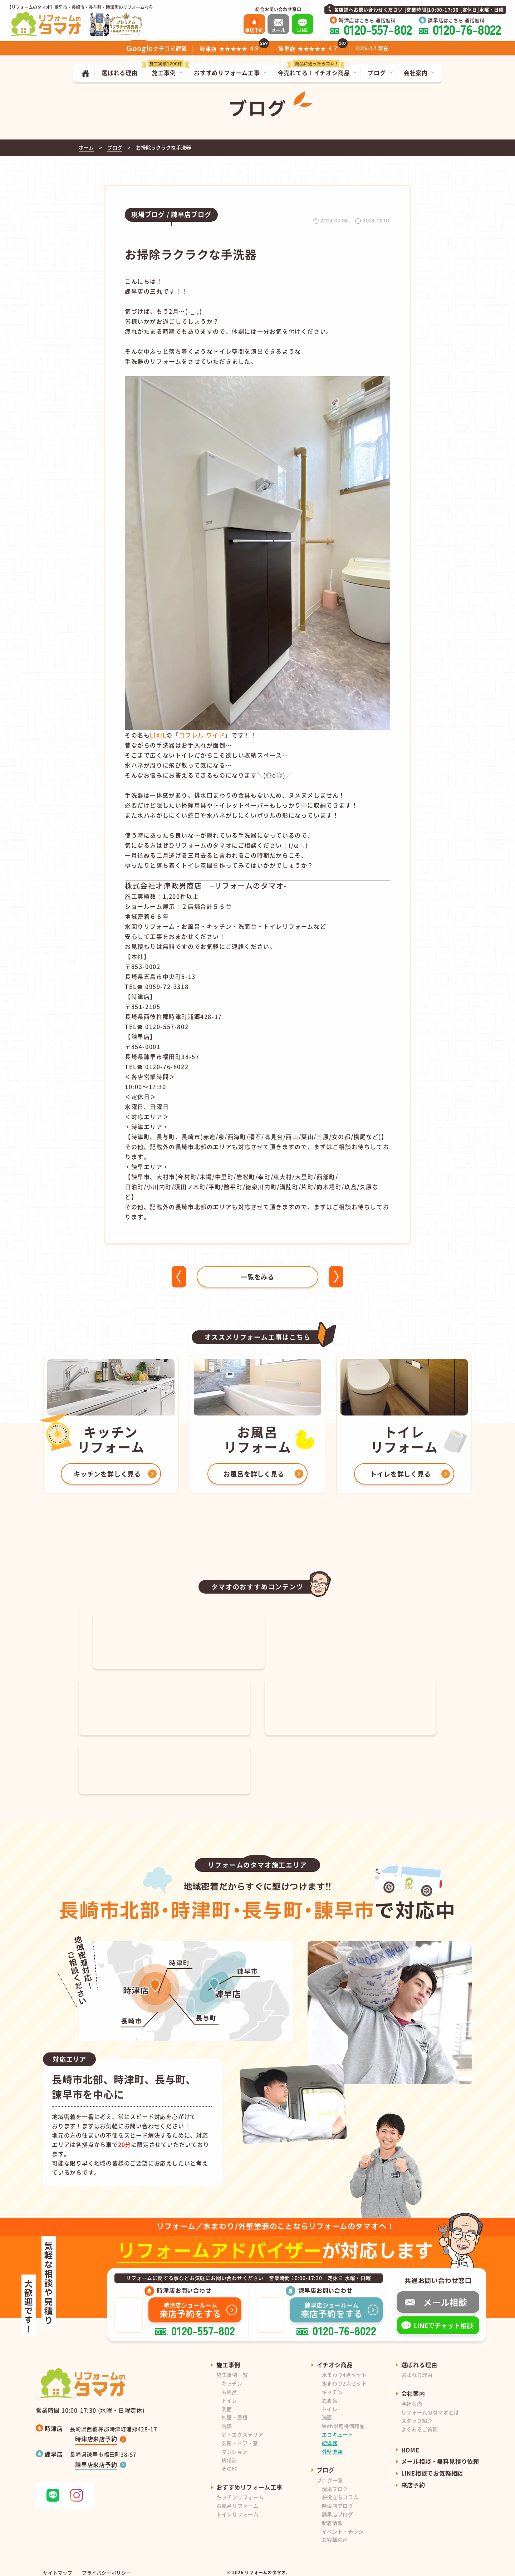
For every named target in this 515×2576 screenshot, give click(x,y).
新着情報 (332, 2515)
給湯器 (229, 2452)
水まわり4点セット (344, 2367)
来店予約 (413, 2477)
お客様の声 (335, 2532)
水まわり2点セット (344, 2376)
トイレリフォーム (237, 2507)
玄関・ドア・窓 (239, 2435)
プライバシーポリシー (106, 2565)
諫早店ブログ (337, 2507)
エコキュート (337, 2427)
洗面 (226, 2401)
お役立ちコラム (340, 2489)
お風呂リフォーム (237, 2498)
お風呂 (229, 2384)
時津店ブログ (337, 2498)
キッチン (231, 2376)
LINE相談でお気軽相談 (432, 2466)
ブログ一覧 (330, 2473)
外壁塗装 (332, 2444)
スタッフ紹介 (417, 2413)
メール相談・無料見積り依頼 (440, 2454)
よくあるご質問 (419, 2421)
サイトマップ (58, 2565)
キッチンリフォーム (240, 2489)
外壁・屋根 (234, 2410)
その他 (229, 2461)
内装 (226, 2418)
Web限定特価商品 (343, 2418)
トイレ (229, 2393)
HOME (410, 2442)
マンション (234, 2444)
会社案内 (411, 2396)
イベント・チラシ (343, 2524)
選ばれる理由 (417, 2367)
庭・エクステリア (242, 2427)
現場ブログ (335, 2481)
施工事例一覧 (232, 2367)
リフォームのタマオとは (430, 2405)
